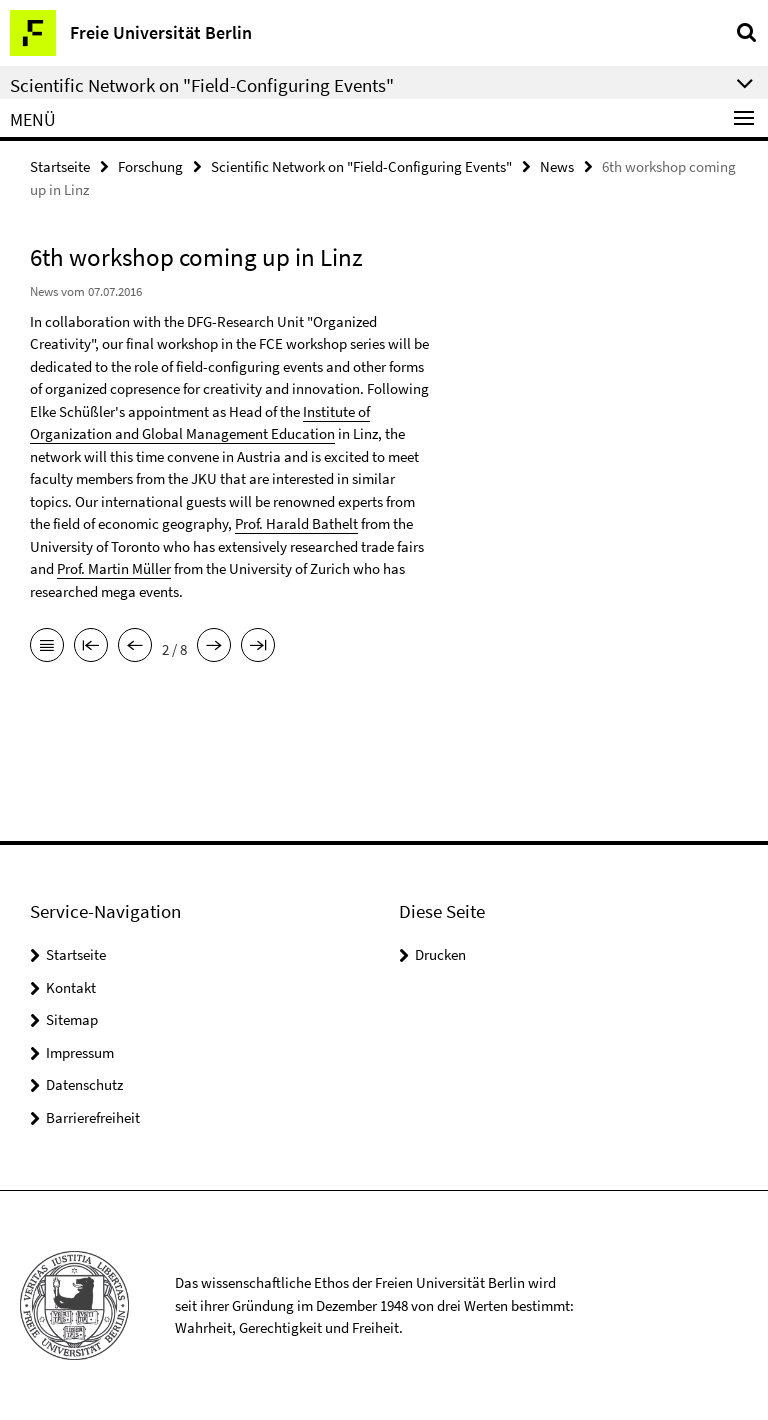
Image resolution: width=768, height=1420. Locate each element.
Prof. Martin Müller (114, 568)
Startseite (60, 166)
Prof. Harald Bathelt (296, 523)
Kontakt (71, 987)
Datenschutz (84, 1084)
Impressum (80, 1052)
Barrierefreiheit (93, 1117)
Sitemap (72, 1019)
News (557, 166)
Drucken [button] (440, 954)
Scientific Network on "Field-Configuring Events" (361, 166)
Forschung (150, 166)
